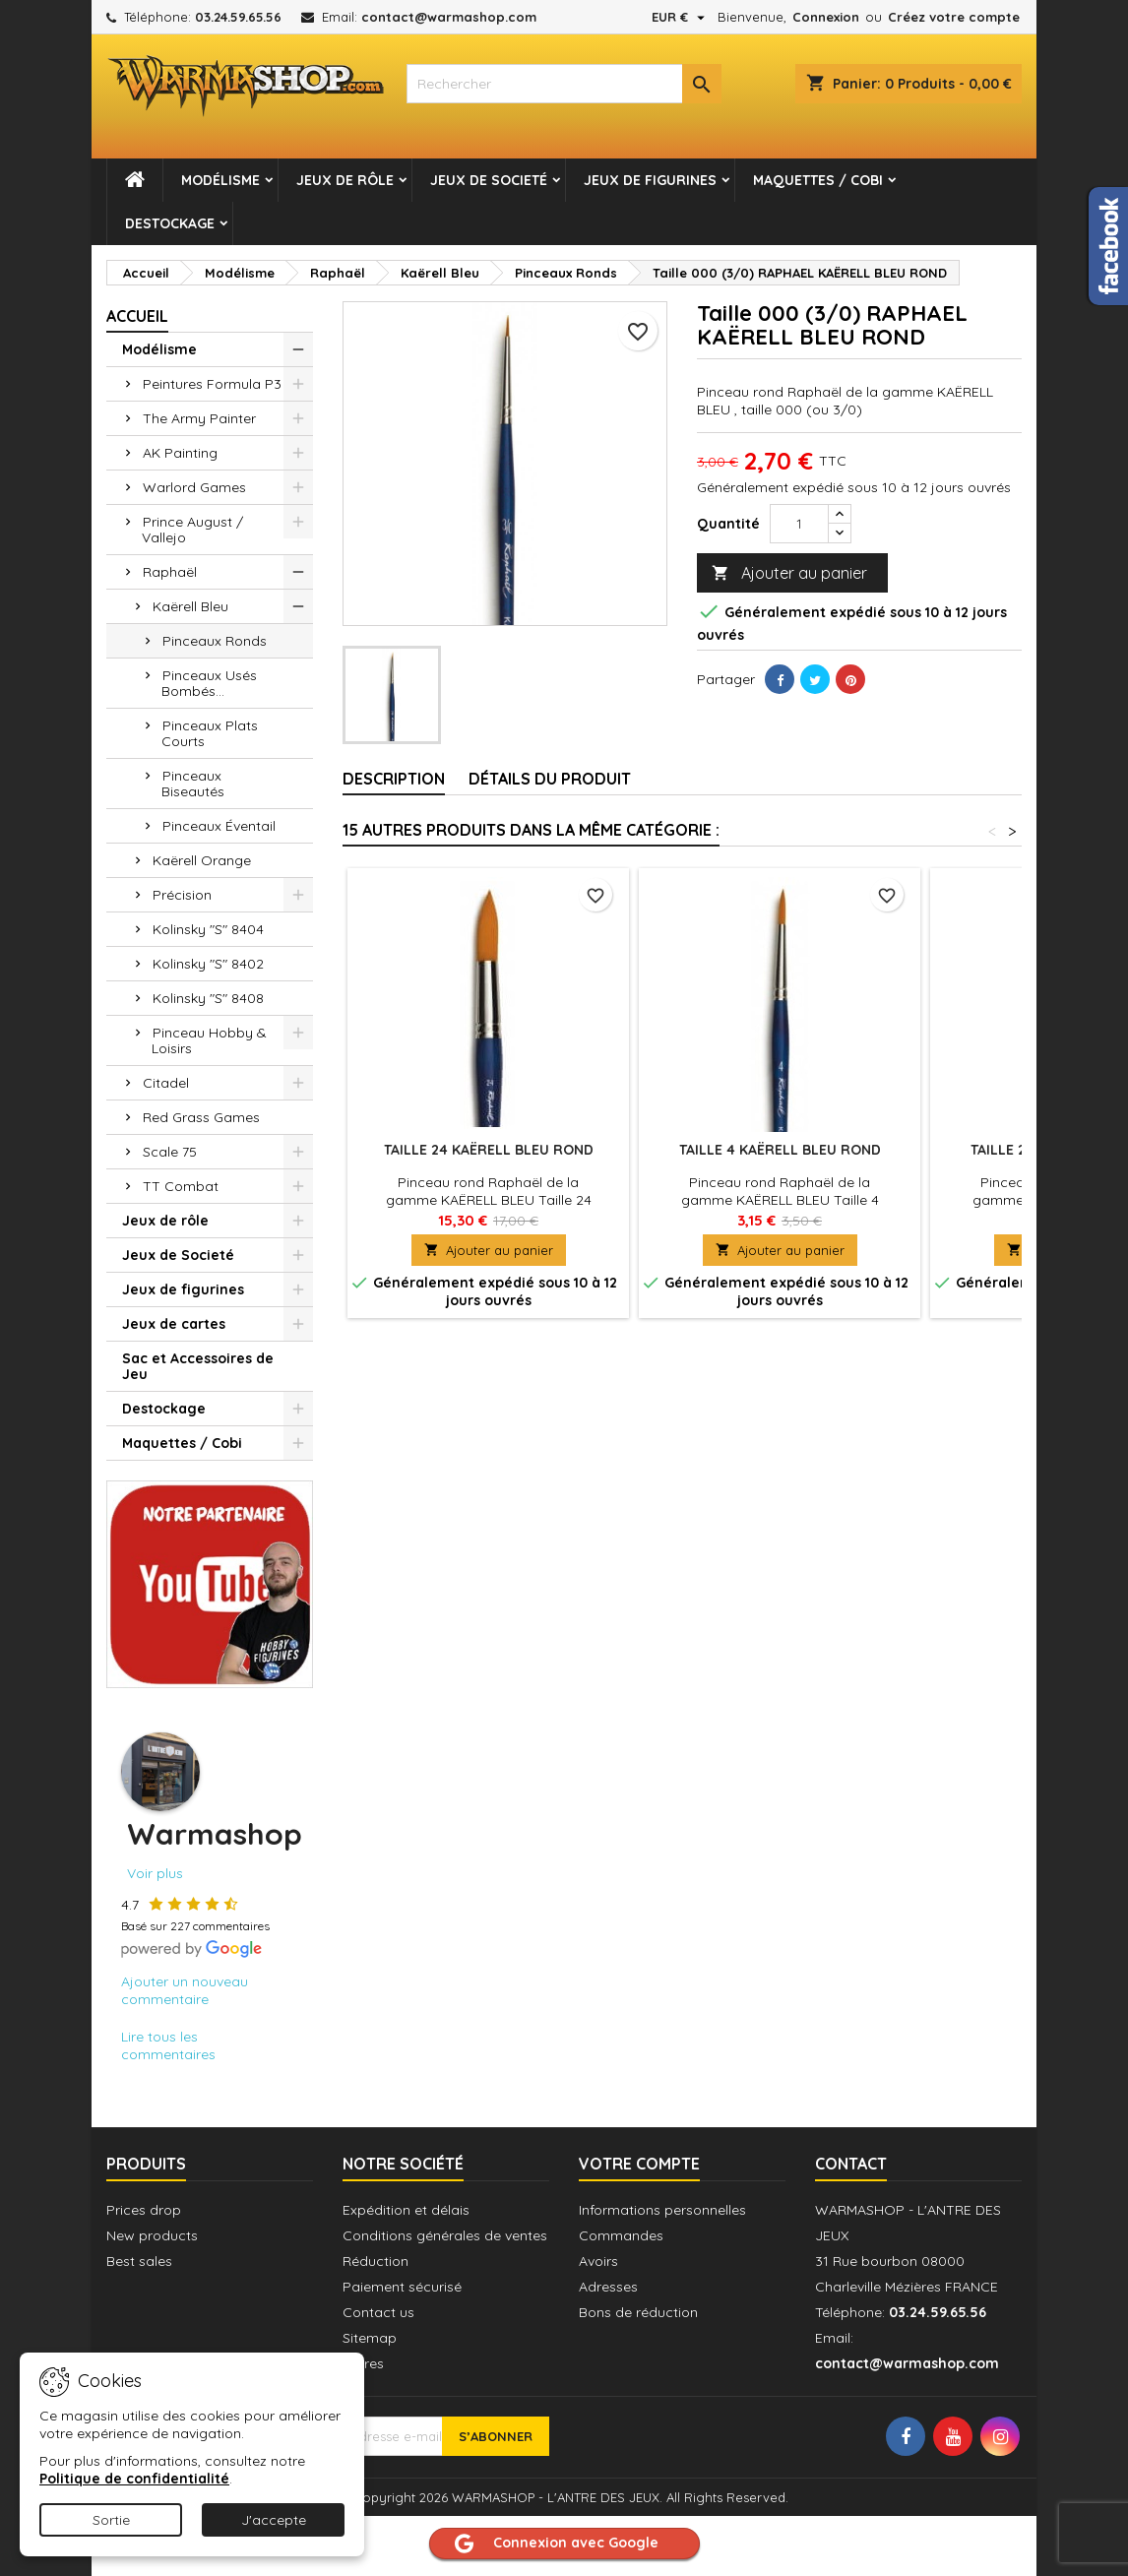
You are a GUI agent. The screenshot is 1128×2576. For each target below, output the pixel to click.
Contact (851, 2163)
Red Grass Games (201, 1117)
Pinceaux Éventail (219, 826)
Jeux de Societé (488, 180)
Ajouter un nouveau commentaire (184, 1990)
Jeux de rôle (345, 180)
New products (152, 2235)
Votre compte (639, 2163)
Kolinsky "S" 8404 (208, 929)
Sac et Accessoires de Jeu (198, 1366)
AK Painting (180, 453)
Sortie (111, 2520)
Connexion (825, 17)
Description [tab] (394, 778)
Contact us (378, 2312)
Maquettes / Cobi (818, 180)
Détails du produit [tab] (550, 778)
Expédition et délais (406, 2210)
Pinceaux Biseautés (192, 783)
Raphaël (170, 572)
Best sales (139, 2261)
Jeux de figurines (650, 180)
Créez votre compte (954, 17)
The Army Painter (199, 418)
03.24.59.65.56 (238, 17)
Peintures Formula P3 (212, 384)
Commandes (621, 2235)
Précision (182, 895)
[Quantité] (799, 523)
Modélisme (220, 180)
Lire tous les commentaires (168, 2045)
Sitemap (370, 2338)
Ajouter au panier (789, 573)
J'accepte (273, 2520)
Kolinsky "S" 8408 (208, 998)
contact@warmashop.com (448, 17)
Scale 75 (170, 1152)
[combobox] (564, 83)
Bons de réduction (638, 2312)
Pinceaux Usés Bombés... (209, 683)
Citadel (166, 1083)
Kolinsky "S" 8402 (208, 964)
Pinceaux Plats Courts (209, 733)
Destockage (170, 223)
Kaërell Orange (202, 860)
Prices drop (143, 2210)
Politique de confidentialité (134, 2478)
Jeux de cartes (173, 1324)
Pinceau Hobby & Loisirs (209, 1040)
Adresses (608, 2286)
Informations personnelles (662, 2210)
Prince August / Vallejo (192, 529)
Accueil (137, 316)
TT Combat (181, 1186)
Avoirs (598, 2261)
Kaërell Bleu (190, 606)
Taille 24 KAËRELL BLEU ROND (489, 1150)
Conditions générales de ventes (445, 2235)
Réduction (375, 2261)
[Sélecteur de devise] (681, 16)
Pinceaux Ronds (214, 641)
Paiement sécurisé (402, 2286)
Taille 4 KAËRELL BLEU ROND (780, 1150)
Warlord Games (194, 487)
